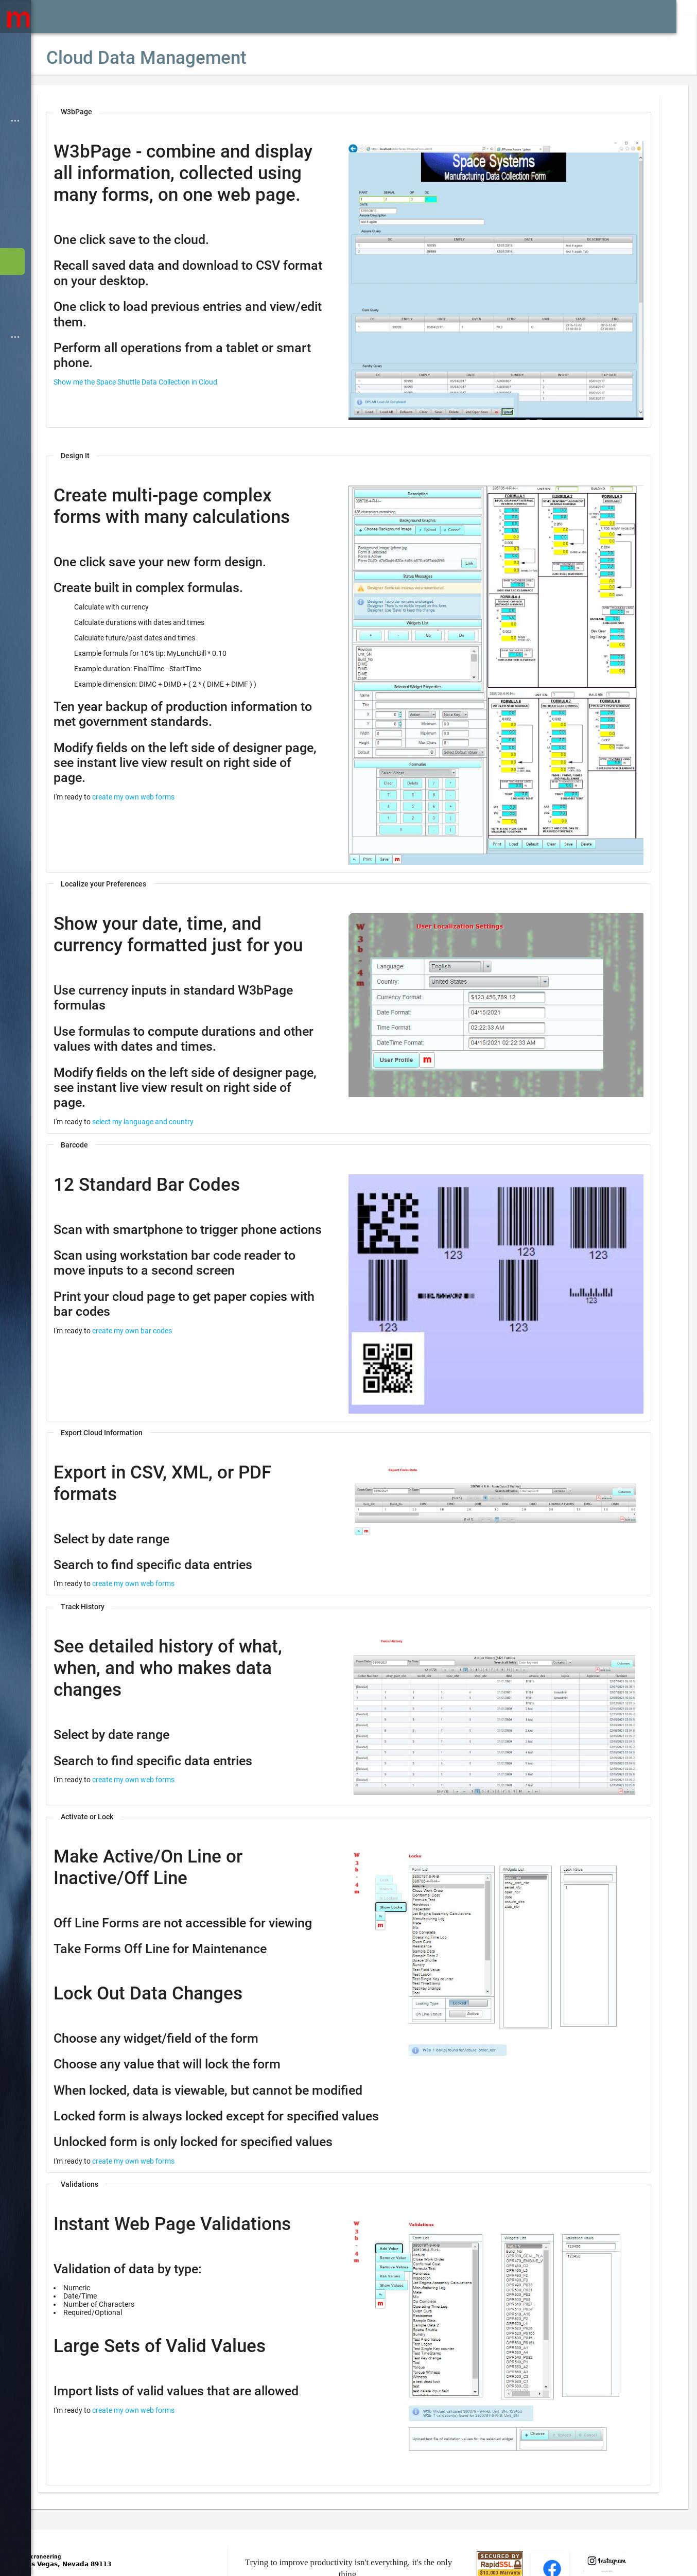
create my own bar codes (163, 1313)
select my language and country (173, 1089)
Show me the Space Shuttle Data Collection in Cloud (166, 403)
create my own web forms (164, 784)
